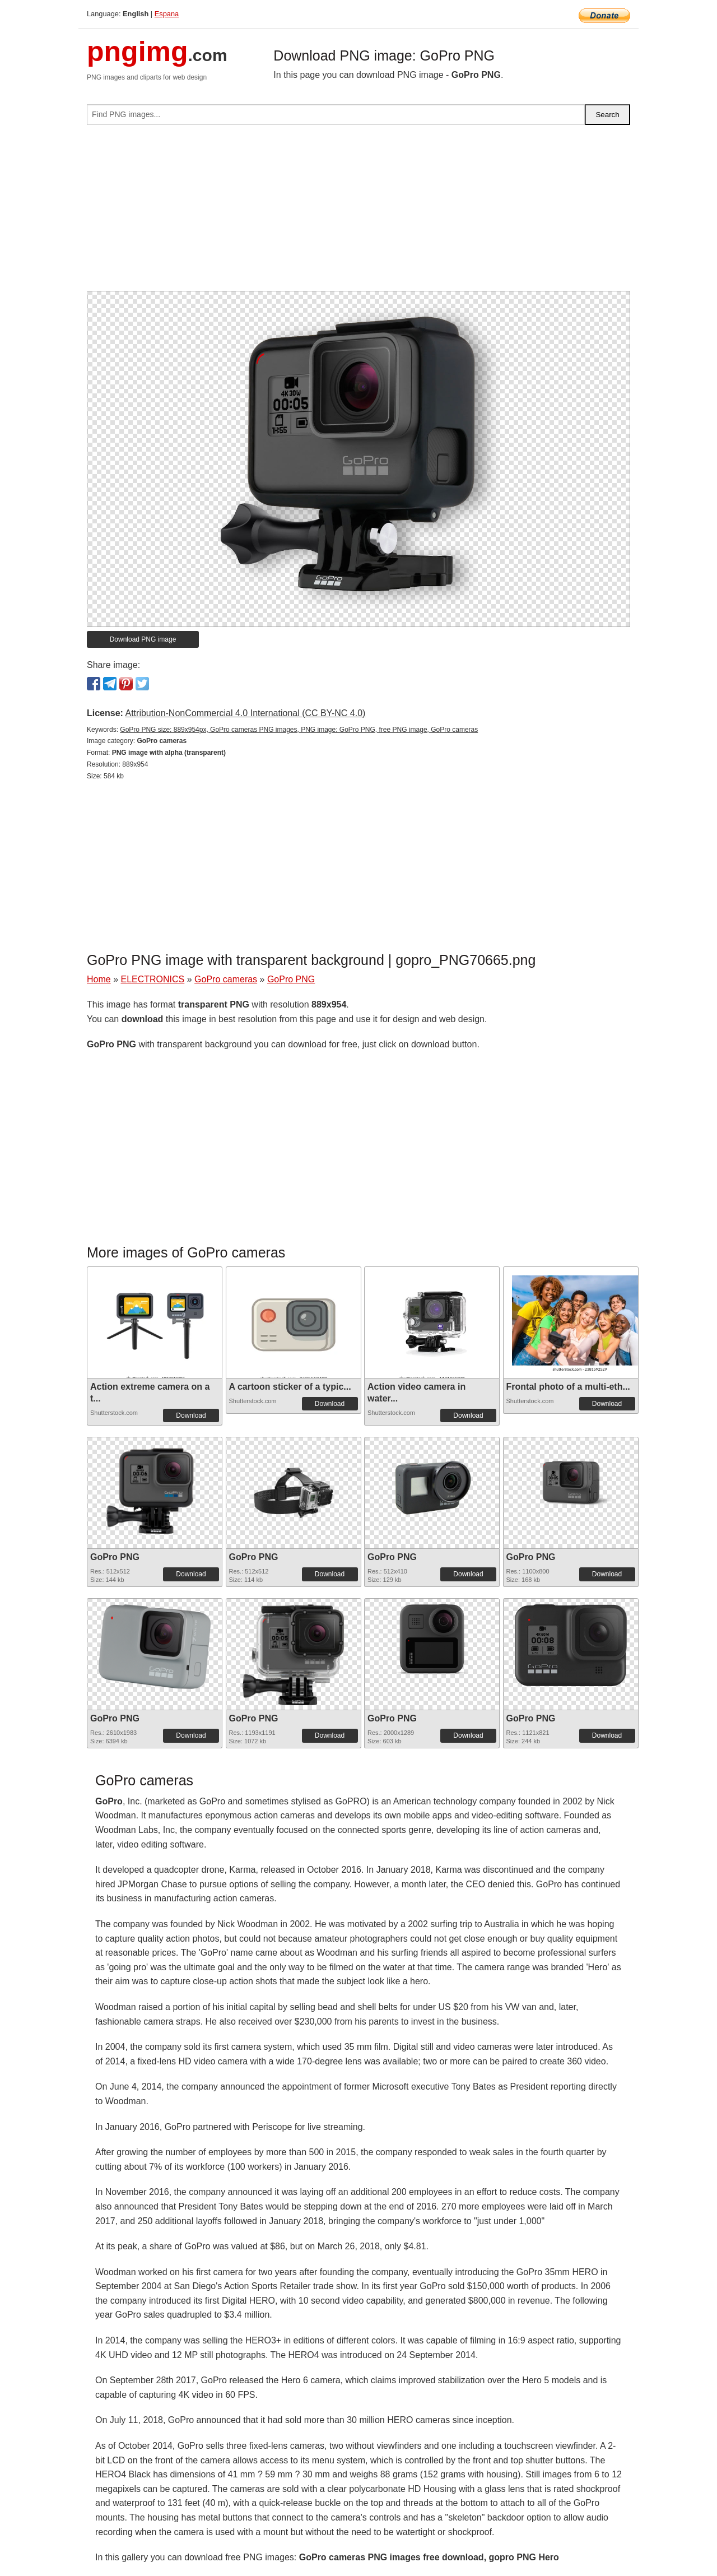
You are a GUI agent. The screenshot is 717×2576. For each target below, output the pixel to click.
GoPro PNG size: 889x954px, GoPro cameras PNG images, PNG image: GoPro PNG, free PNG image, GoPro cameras (299, 730)
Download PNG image (143, 639)
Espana (167, 14)
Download (191, 1415)
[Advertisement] (358, 212)
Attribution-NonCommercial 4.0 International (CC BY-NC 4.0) (245, 713)
